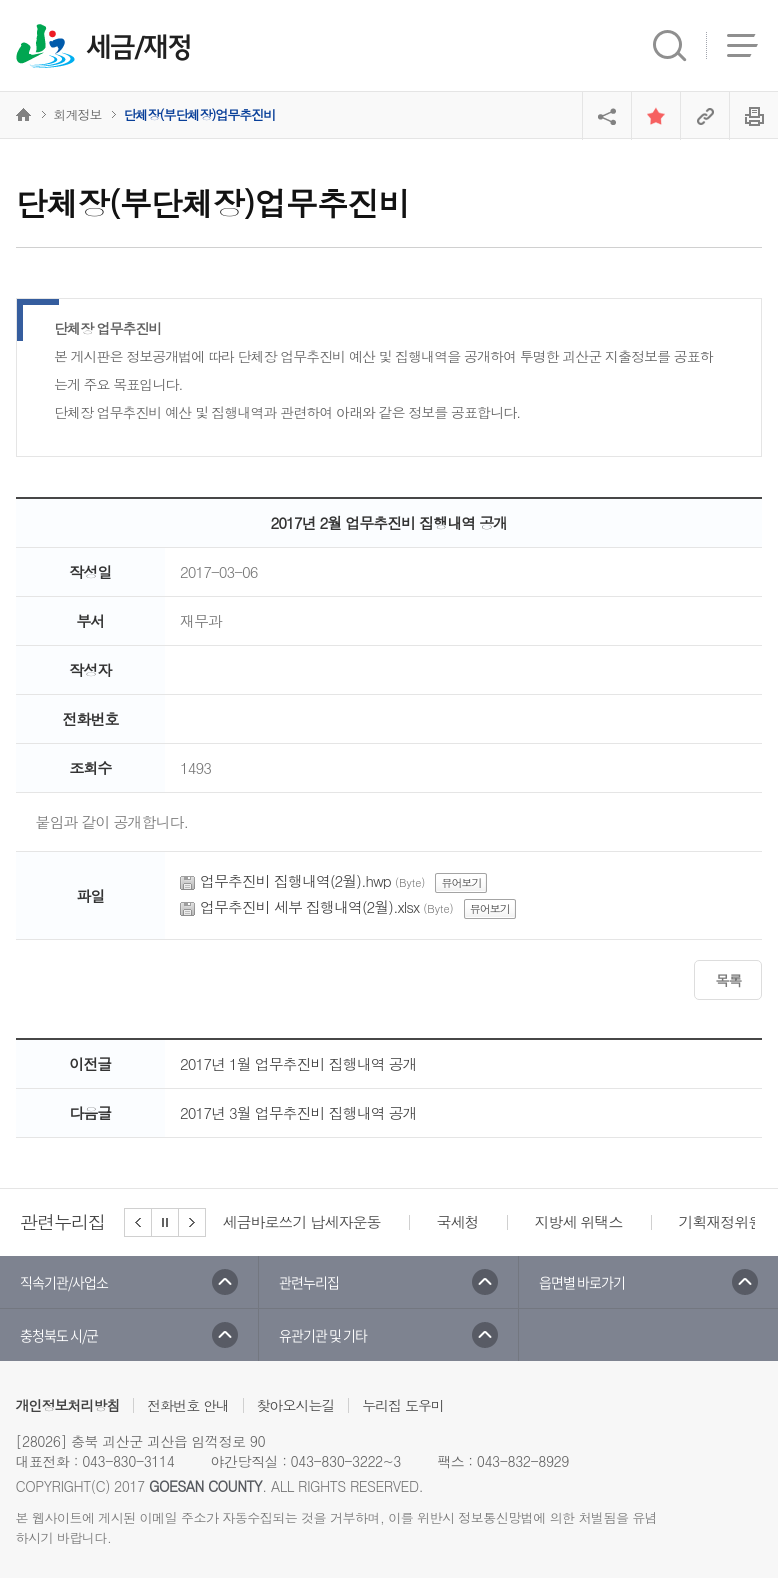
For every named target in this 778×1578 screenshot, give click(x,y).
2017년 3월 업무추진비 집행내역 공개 (298, 1112)
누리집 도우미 (403, 1405)
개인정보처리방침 (68, 1405)
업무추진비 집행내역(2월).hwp (295, 880)
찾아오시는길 (296, 1405)
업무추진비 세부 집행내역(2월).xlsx (309, 906)
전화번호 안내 (188, 1405)
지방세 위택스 (579, 1221)
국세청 (458, 1221)
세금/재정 (138, 48)
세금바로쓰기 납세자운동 (302, 1221)
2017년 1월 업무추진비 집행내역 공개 (298, 1063)
